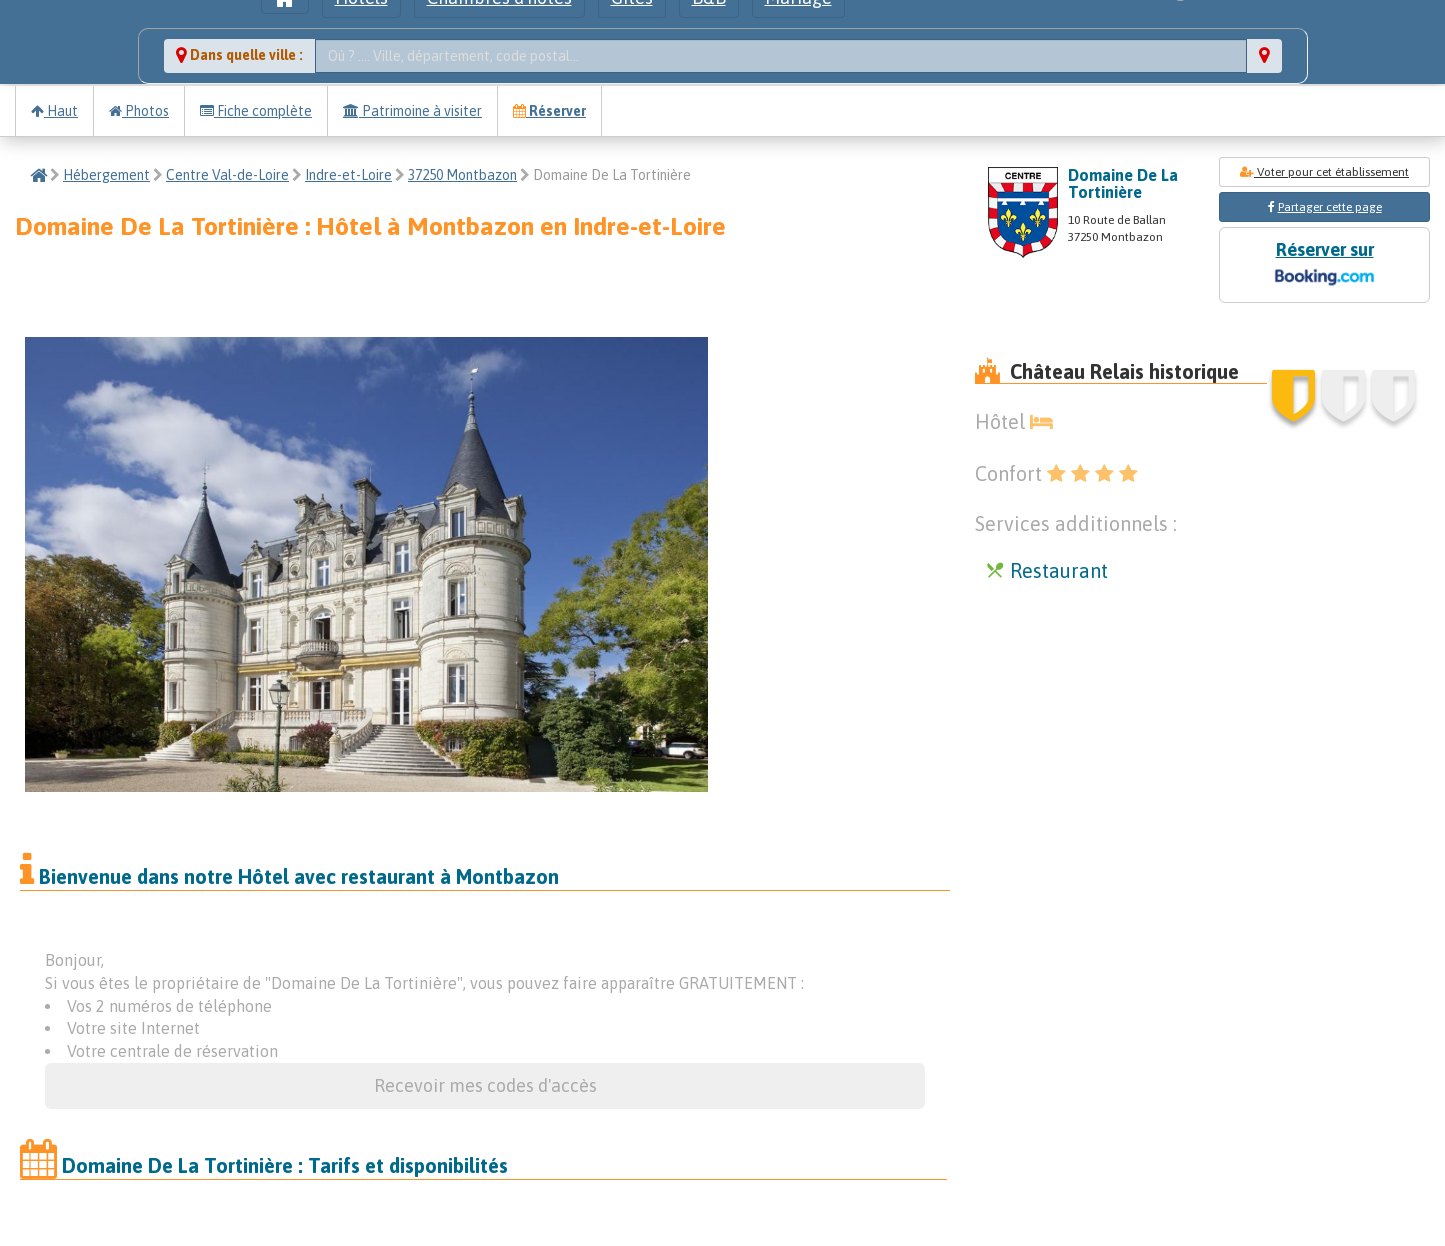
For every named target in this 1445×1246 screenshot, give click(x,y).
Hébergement (106, 175)
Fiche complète (256, 111)
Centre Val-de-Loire (227, 175)
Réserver (549, 111)
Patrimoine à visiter (412, 111)
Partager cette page (1330, 207)
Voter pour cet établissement (1324, 172)
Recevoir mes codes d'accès (485, 1085)
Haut (54, 111)
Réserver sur (1324, 265)
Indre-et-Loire (348, 175)
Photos (139, 111)
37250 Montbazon (462, 175)
